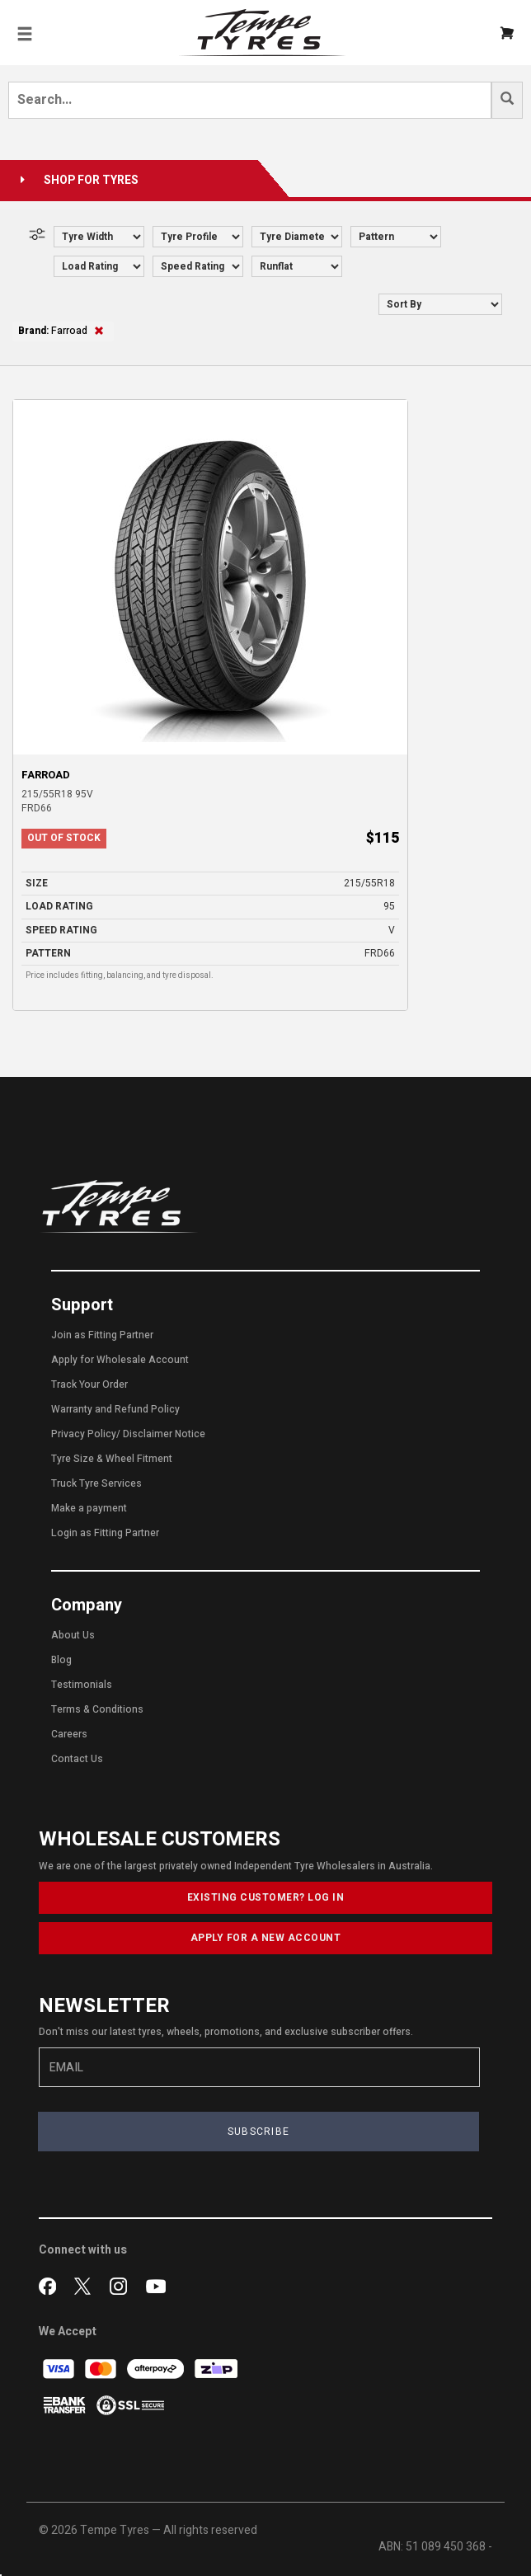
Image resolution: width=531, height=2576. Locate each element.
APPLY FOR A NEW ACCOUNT (265, 1937)
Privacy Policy (83, 1434)
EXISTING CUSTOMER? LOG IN (266, 1897)
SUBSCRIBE (259, 2131)
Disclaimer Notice (164, 1434)
